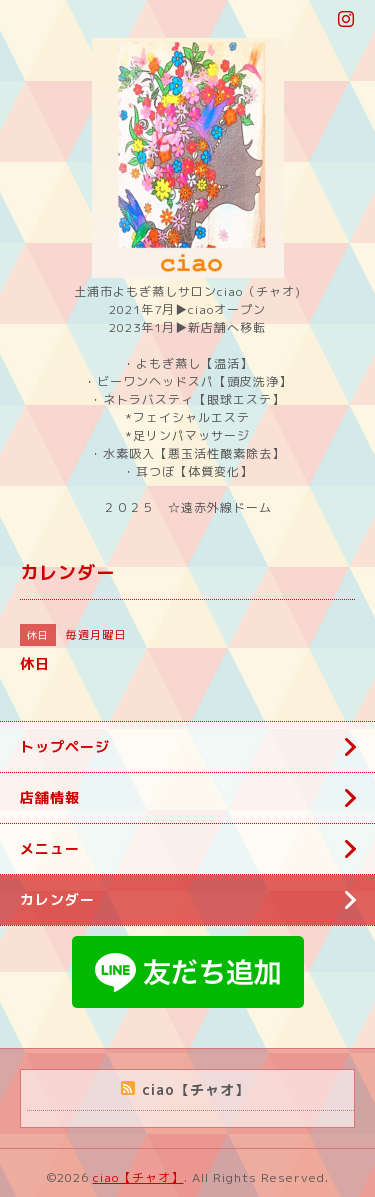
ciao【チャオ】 (138, 1177)
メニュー (50, 848)
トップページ (65, 746)
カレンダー (57, 899)
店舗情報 (50, 797)
